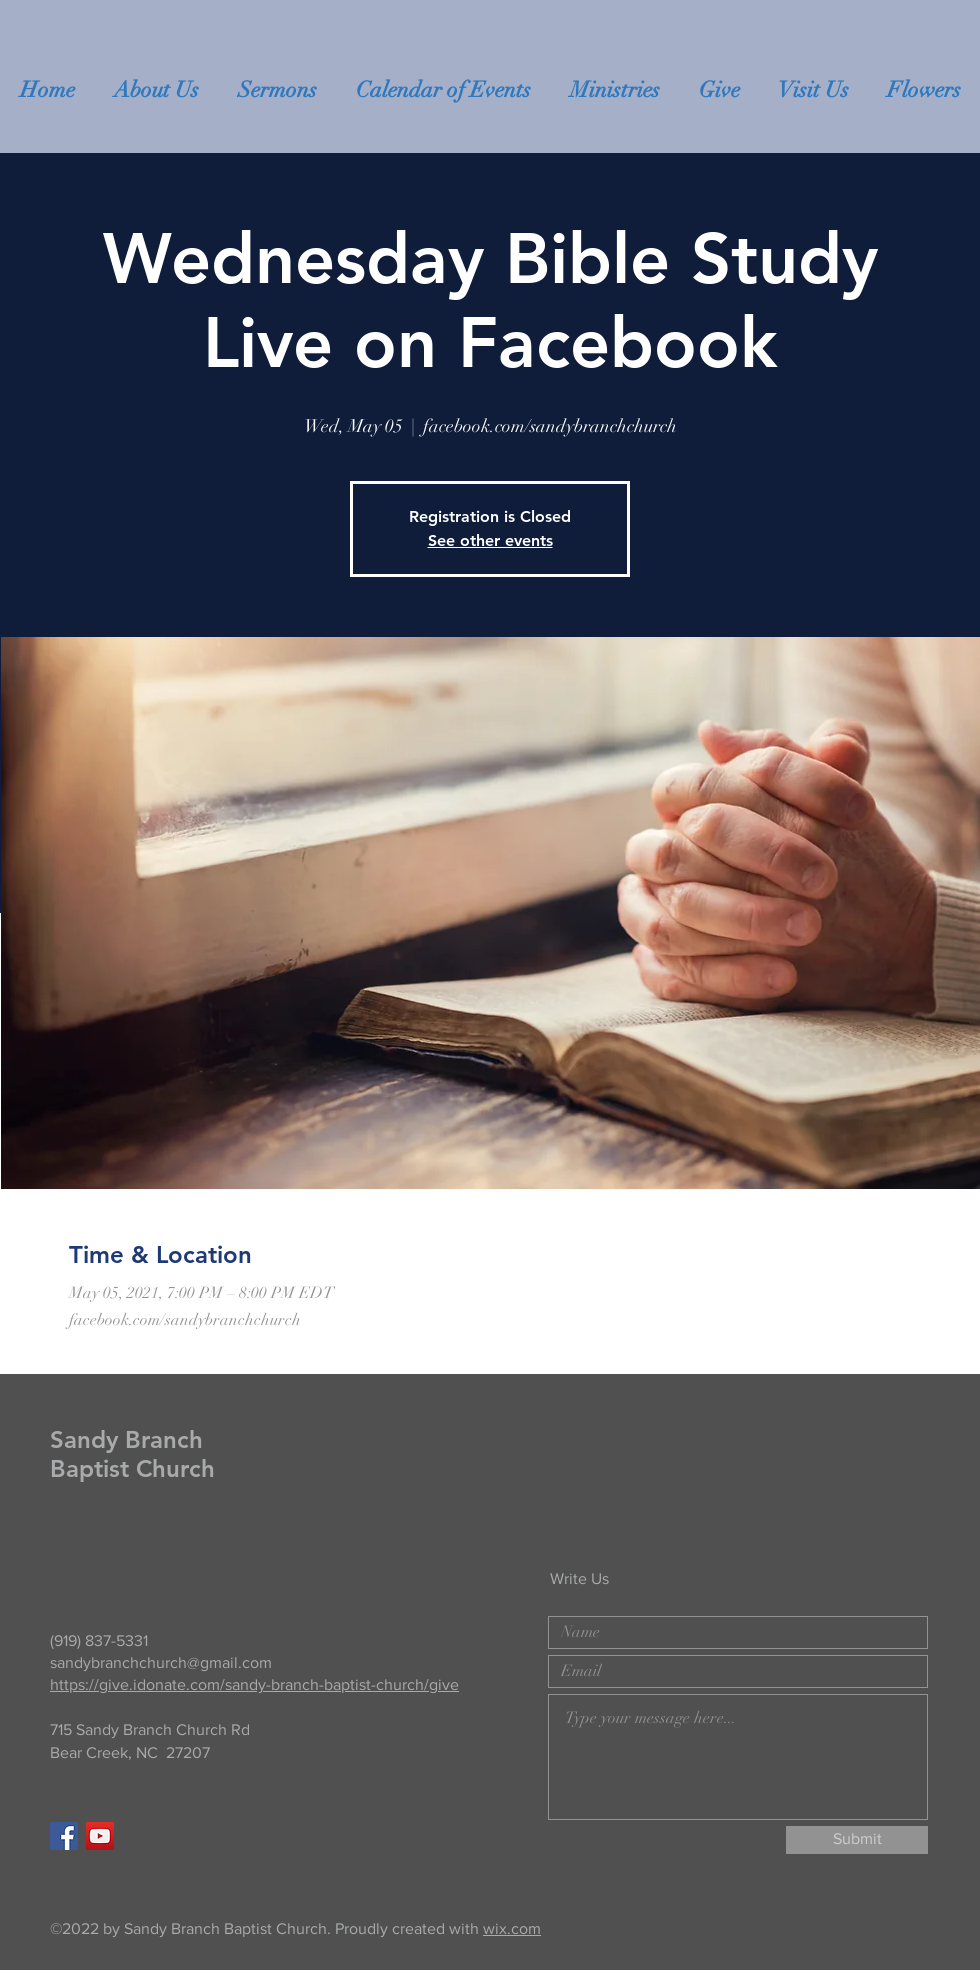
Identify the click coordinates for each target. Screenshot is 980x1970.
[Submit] (857, 1840)
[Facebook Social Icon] (64, 1836)
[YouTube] (100, 1836)
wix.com (512, 1928)
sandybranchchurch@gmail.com (161, 1662)
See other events (490, 540)
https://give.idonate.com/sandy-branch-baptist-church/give (254, 1684)
